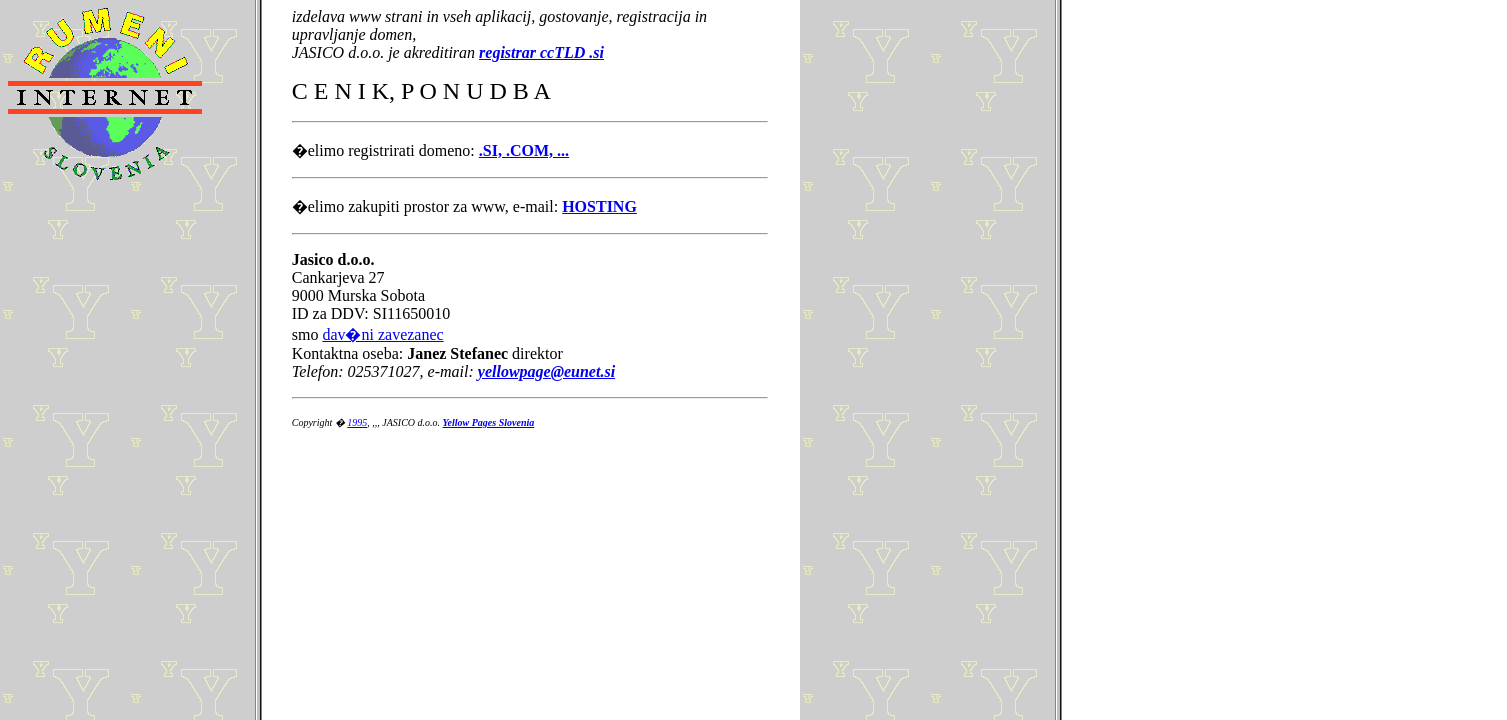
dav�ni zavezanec (382, 334)
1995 (357, 422)
